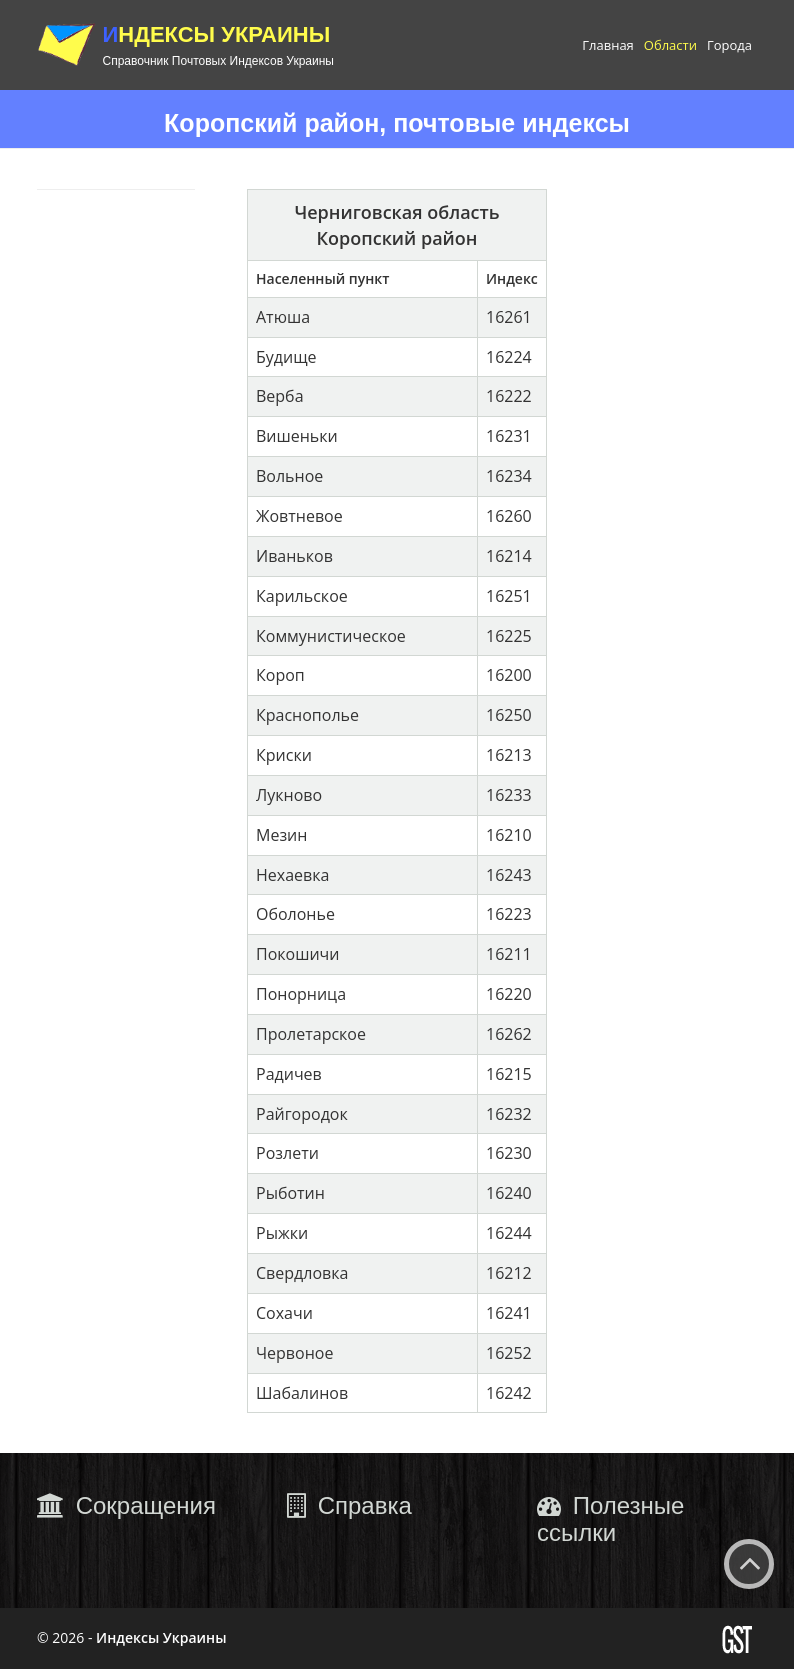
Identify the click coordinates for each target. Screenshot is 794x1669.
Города (729, 45)
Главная (608, 45)
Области (670, 45)
